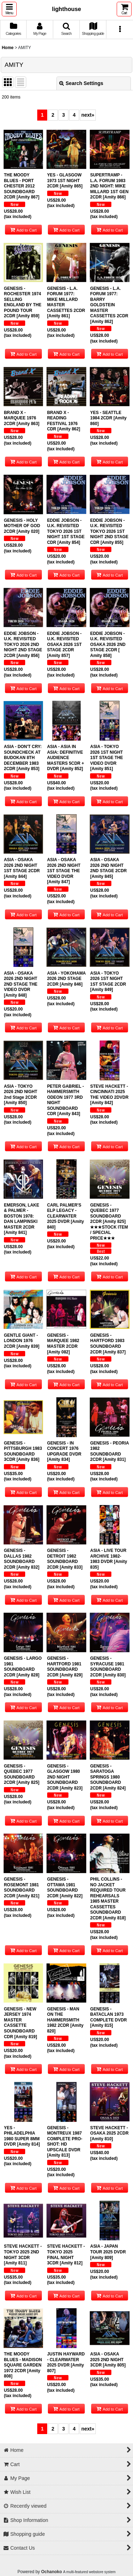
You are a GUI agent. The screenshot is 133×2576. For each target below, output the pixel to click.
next (87, 115)
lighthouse (66, 9)
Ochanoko (51, 2571)
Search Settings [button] (81, 83)
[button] (9, 9)
